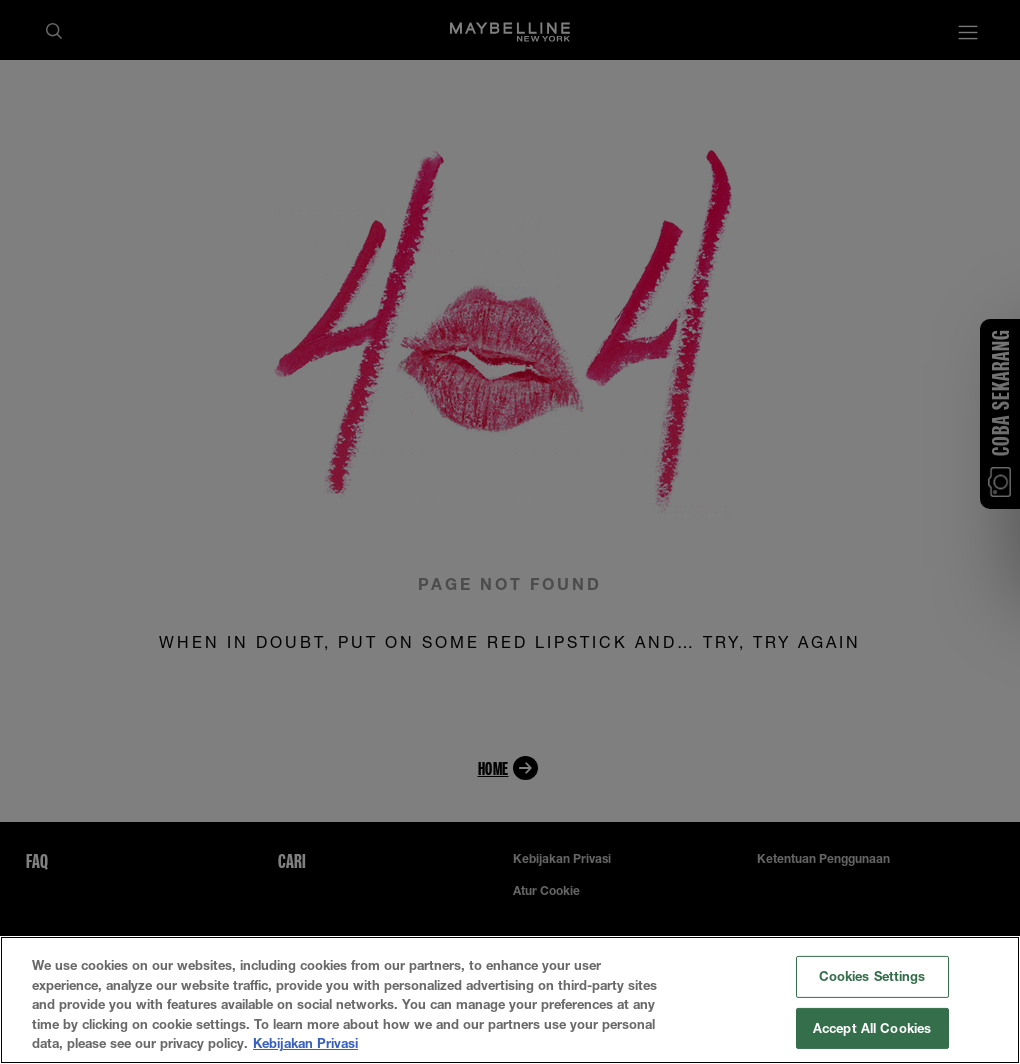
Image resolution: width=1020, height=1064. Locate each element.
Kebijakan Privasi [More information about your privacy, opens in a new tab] (305, 1043)
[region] (510, 1000)
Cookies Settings (872, 976)
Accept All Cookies (872, 1028)
